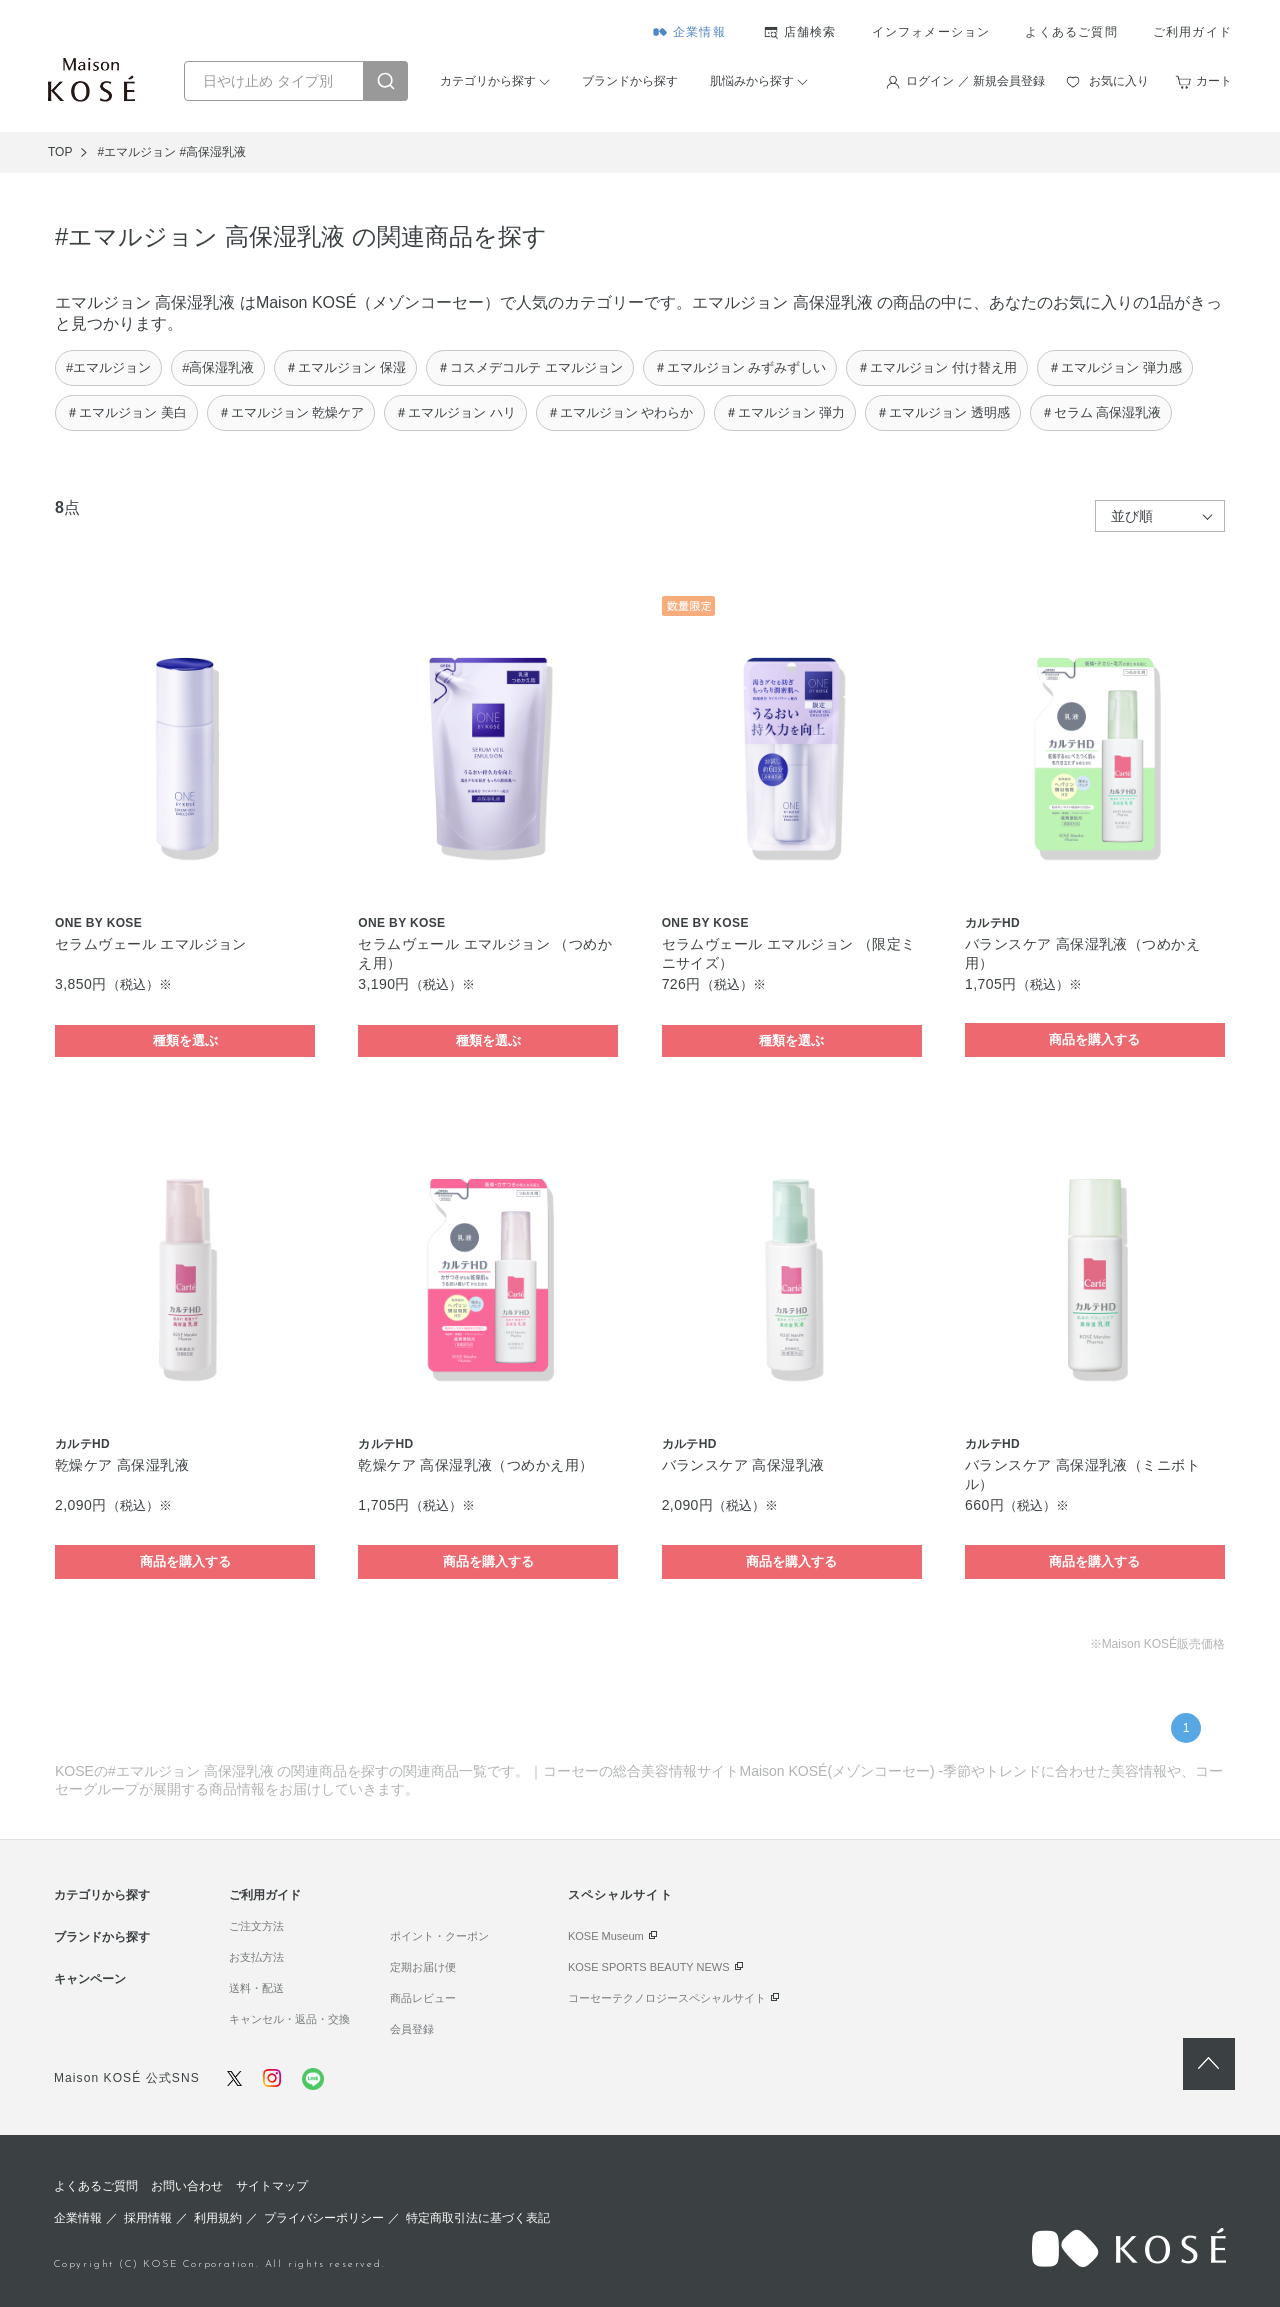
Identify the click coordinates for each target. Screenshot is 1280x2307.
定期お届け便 (423, 1967)
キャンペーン (90, 1979)
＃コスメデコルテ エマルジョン (530, 367)
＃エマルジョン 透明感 (943, 412)
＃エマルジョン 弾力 (785, 412)
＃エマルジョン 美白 (126, 412)
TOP (60, 152)
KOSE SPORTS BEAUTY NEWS (649, 1967)
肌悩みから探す (752, 81)
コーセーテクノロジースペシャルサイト (667, 1998)
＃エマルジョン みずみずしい (740, 367)
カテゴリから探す (488, 81)
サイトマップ (272, 2186)
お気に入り (1119, 81)
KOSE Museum (606, 1936)
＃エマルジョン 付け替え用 (937, 367)
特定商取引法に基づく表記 (478, 2218)
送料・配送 (256, 1988)
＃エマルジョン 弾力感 (1115, 367)
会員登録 (412, 2029)
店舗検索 (810, 32)
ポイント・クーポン (439, 1936)
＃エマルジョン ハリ (455, 412)
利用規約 (218, 2218)
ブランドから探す (630, 81)
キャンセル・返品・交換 (289, 2019)
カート (1214, 81)
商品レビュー (423, 1998)
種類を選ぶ (185, 1040)
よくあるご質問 (1071, 32)
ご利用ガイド (1192, 32)
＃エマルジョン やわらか (620, 412)
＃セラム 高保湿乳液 (1101, 412)
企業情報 (699, 32)
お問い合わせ (187, 2186)
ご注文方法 (256, 1926)
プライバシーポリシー (324, 2218)
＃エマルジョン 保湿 (345, 367)
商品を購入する (1094, 1039)
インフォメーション (931, 32)
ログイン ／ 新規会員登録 (975, 81)
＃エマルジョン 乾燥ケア (291, 412)
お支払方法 (256, 1957)
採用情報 (148, 2218)
